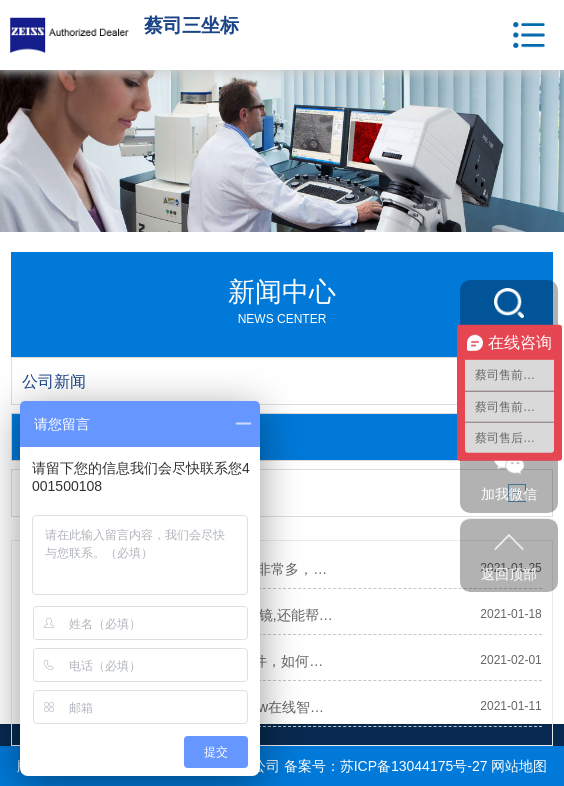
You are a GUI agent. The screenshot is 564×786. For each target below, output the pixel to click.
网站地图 (519, 766)
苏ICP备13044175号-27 (414, 766)
